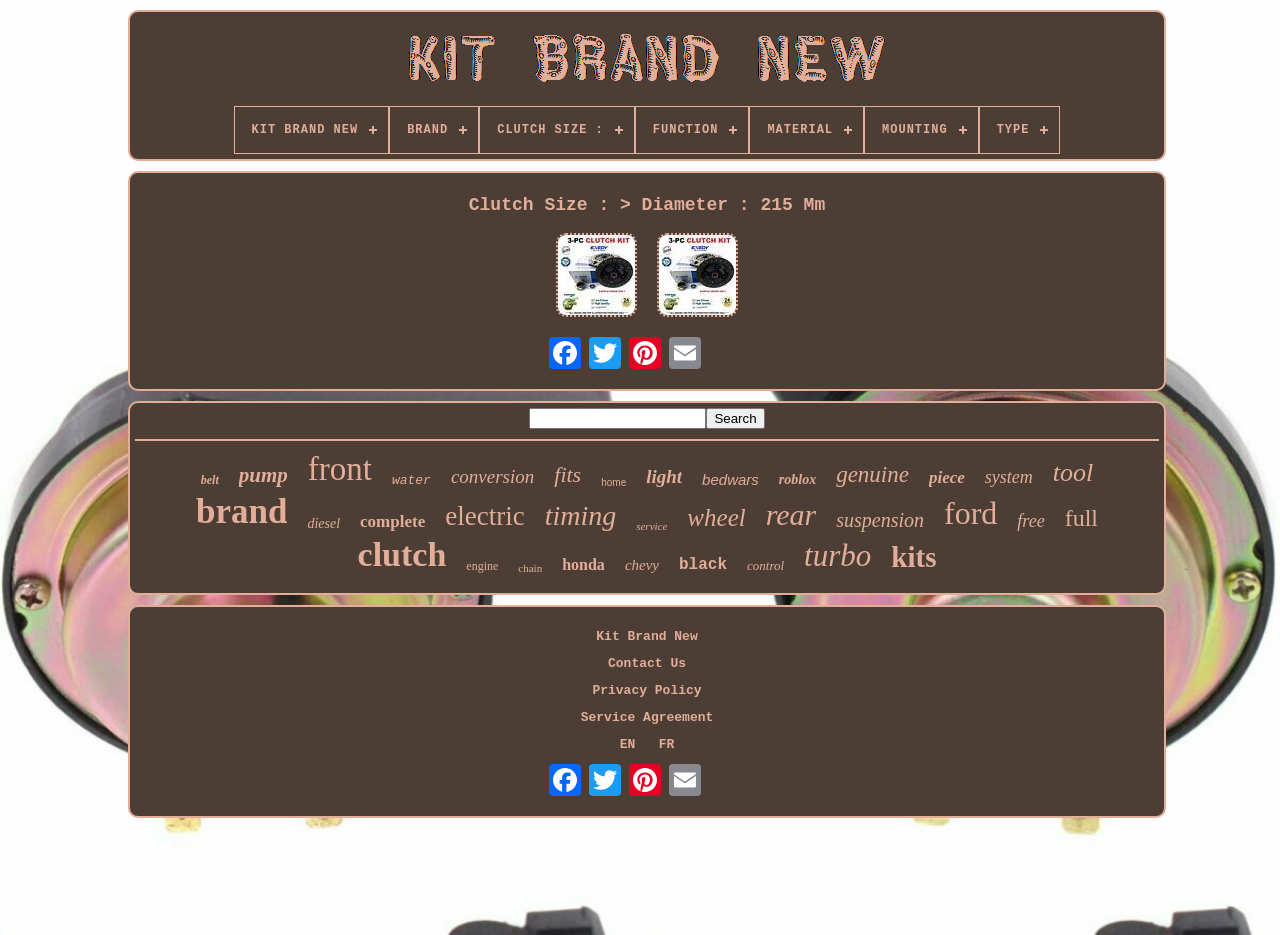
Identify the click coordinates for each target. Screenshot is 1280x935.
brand (241, 511)
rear (791, 514)
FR (667, 744)
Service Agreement (647, 717)
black (703, 565)
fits (567, 474)
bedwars (730, 479)
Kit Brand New (646, 636)
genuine (872, 474)
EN (628, 744)
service (651, 526)
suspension (880, 520)
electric (484, 516)
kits (913, 557)
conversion (492, 476)
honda (583, 564)
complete (392, 521)
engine (482, 566)
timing (581, 515)
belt (210, 480)
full (1081, 518)
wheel (716, 517)
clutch (402, 554)
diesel (323, 523)
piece (947, 477)
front (340, 469)
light (664, 476)
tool (1073, 472)
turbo (837, 555)
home (613, 482)
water (411, 480)
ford (970, 513)
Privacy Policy (646, 690)
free (1030, 521)
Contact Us (647, 663)
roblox (797, 479)
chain (530, 568)
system (1009, 477)
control (765, 565)
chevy (642, 565)
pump (263, 475)
